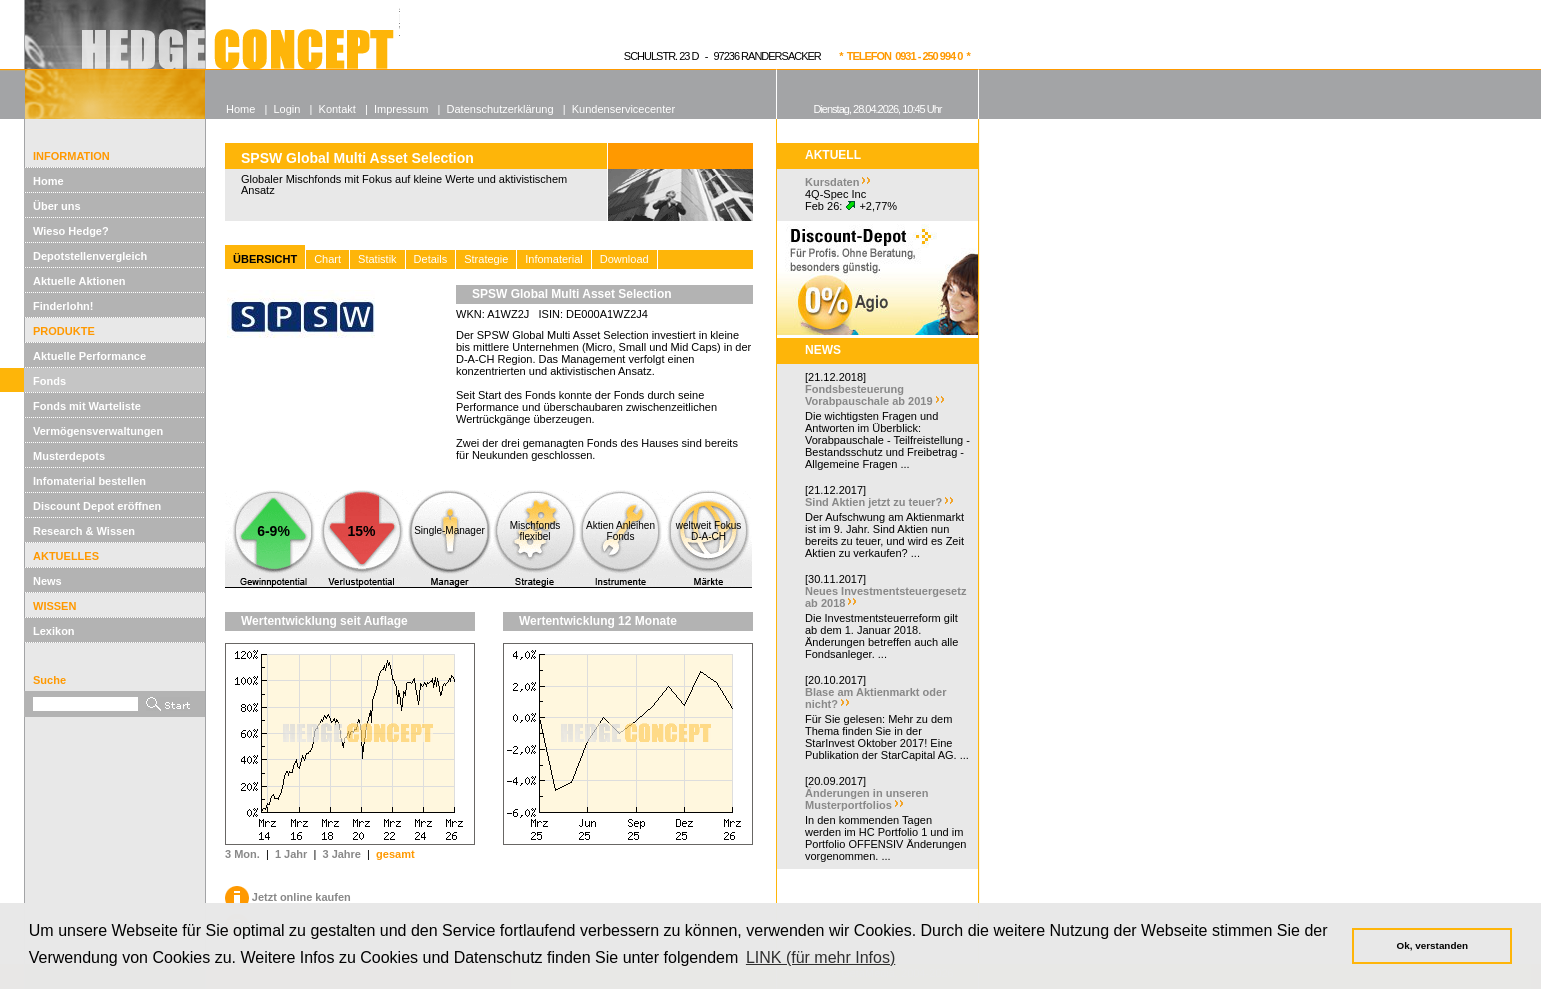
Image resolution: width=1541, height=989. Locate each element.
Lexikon (54, 631)
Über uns (57, 206)
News (47, 581)
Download (624, 259)
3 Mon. (242, 854)
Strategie (486, 259)
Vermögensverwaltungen (98, 431)
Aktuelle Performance (89, 356)
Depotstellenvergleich (90, 256)
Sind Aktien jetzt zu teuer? (873, 502)
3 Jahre (341, 854)
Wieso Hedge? (71, 231)
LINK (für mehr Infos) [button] (820, 957)
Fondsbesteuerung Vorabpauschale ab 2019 (869, 395)
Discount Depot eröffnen (97, 506)
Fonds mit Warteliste (87, 406)
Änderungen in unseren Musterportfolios (866, 799)
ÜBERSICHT (265, 259)
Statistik (377, 259)
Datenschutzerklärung (500, 109)
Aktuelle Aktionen (79, 281)
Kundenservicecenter (623, 109)
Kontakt (337, 109)
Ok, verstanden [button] (1432, 945)
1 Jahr (291, 854)
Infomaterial (553, 259)
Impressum (401, 109)
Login (286, 109)
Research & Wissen (84, 531)
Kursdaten (832, 182)
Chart (327, 259)
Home (48, 181)
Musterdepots (69, 456)
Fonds (49, 381)
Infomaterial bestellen (89, 481)
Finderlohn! (63, 306)
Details (431, 259)
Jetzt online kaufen (288, 897)
